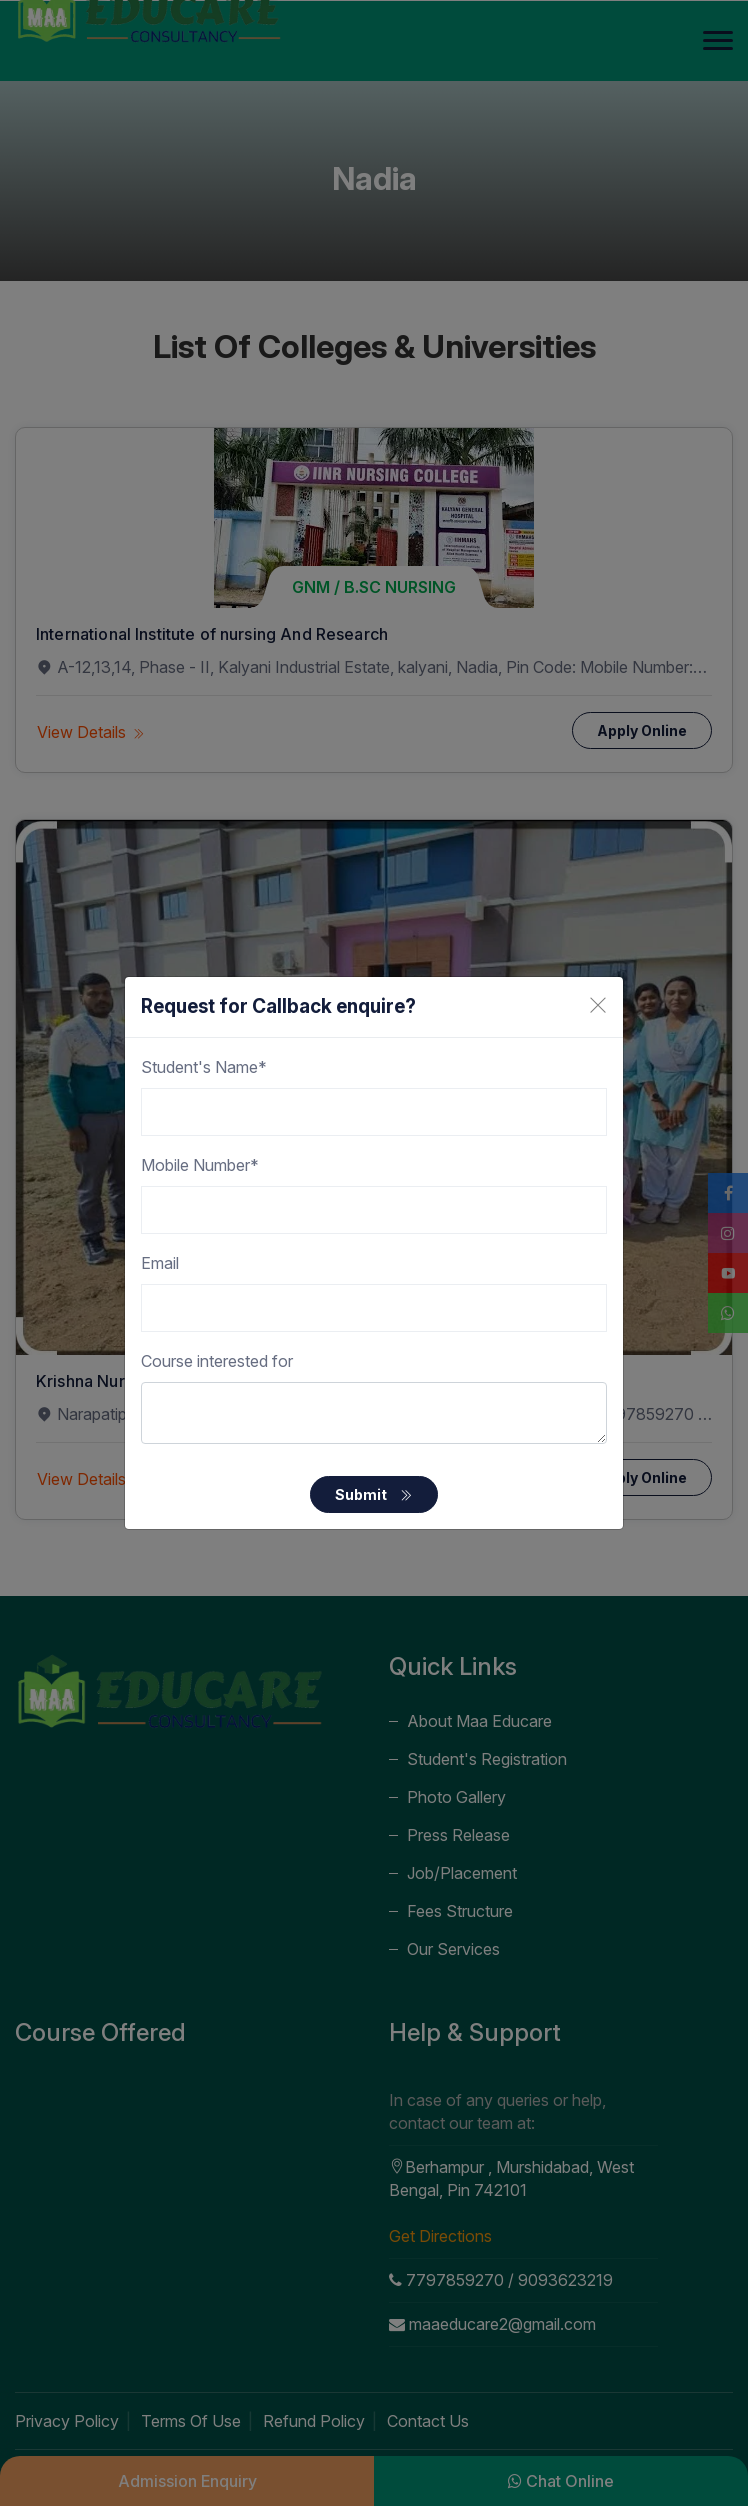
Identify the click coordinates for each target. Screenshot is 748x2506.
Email (160, 1263)
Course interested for (217, 1361)
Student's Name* (204, 1067)
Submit (374, 1494)
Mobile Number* (200, 1165)
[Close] (598, 1005)
